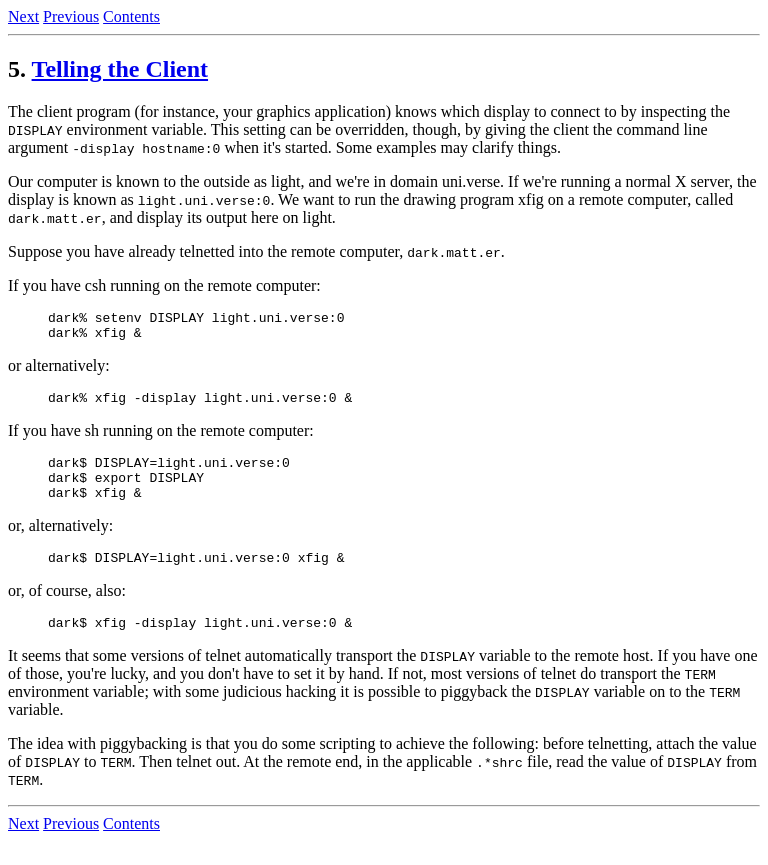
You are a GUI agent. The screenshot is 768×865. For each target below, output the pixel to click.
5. (17, 69)
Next (23, 16)
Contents (131, 16)
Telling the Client (120, 69)
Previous (71, 16)
